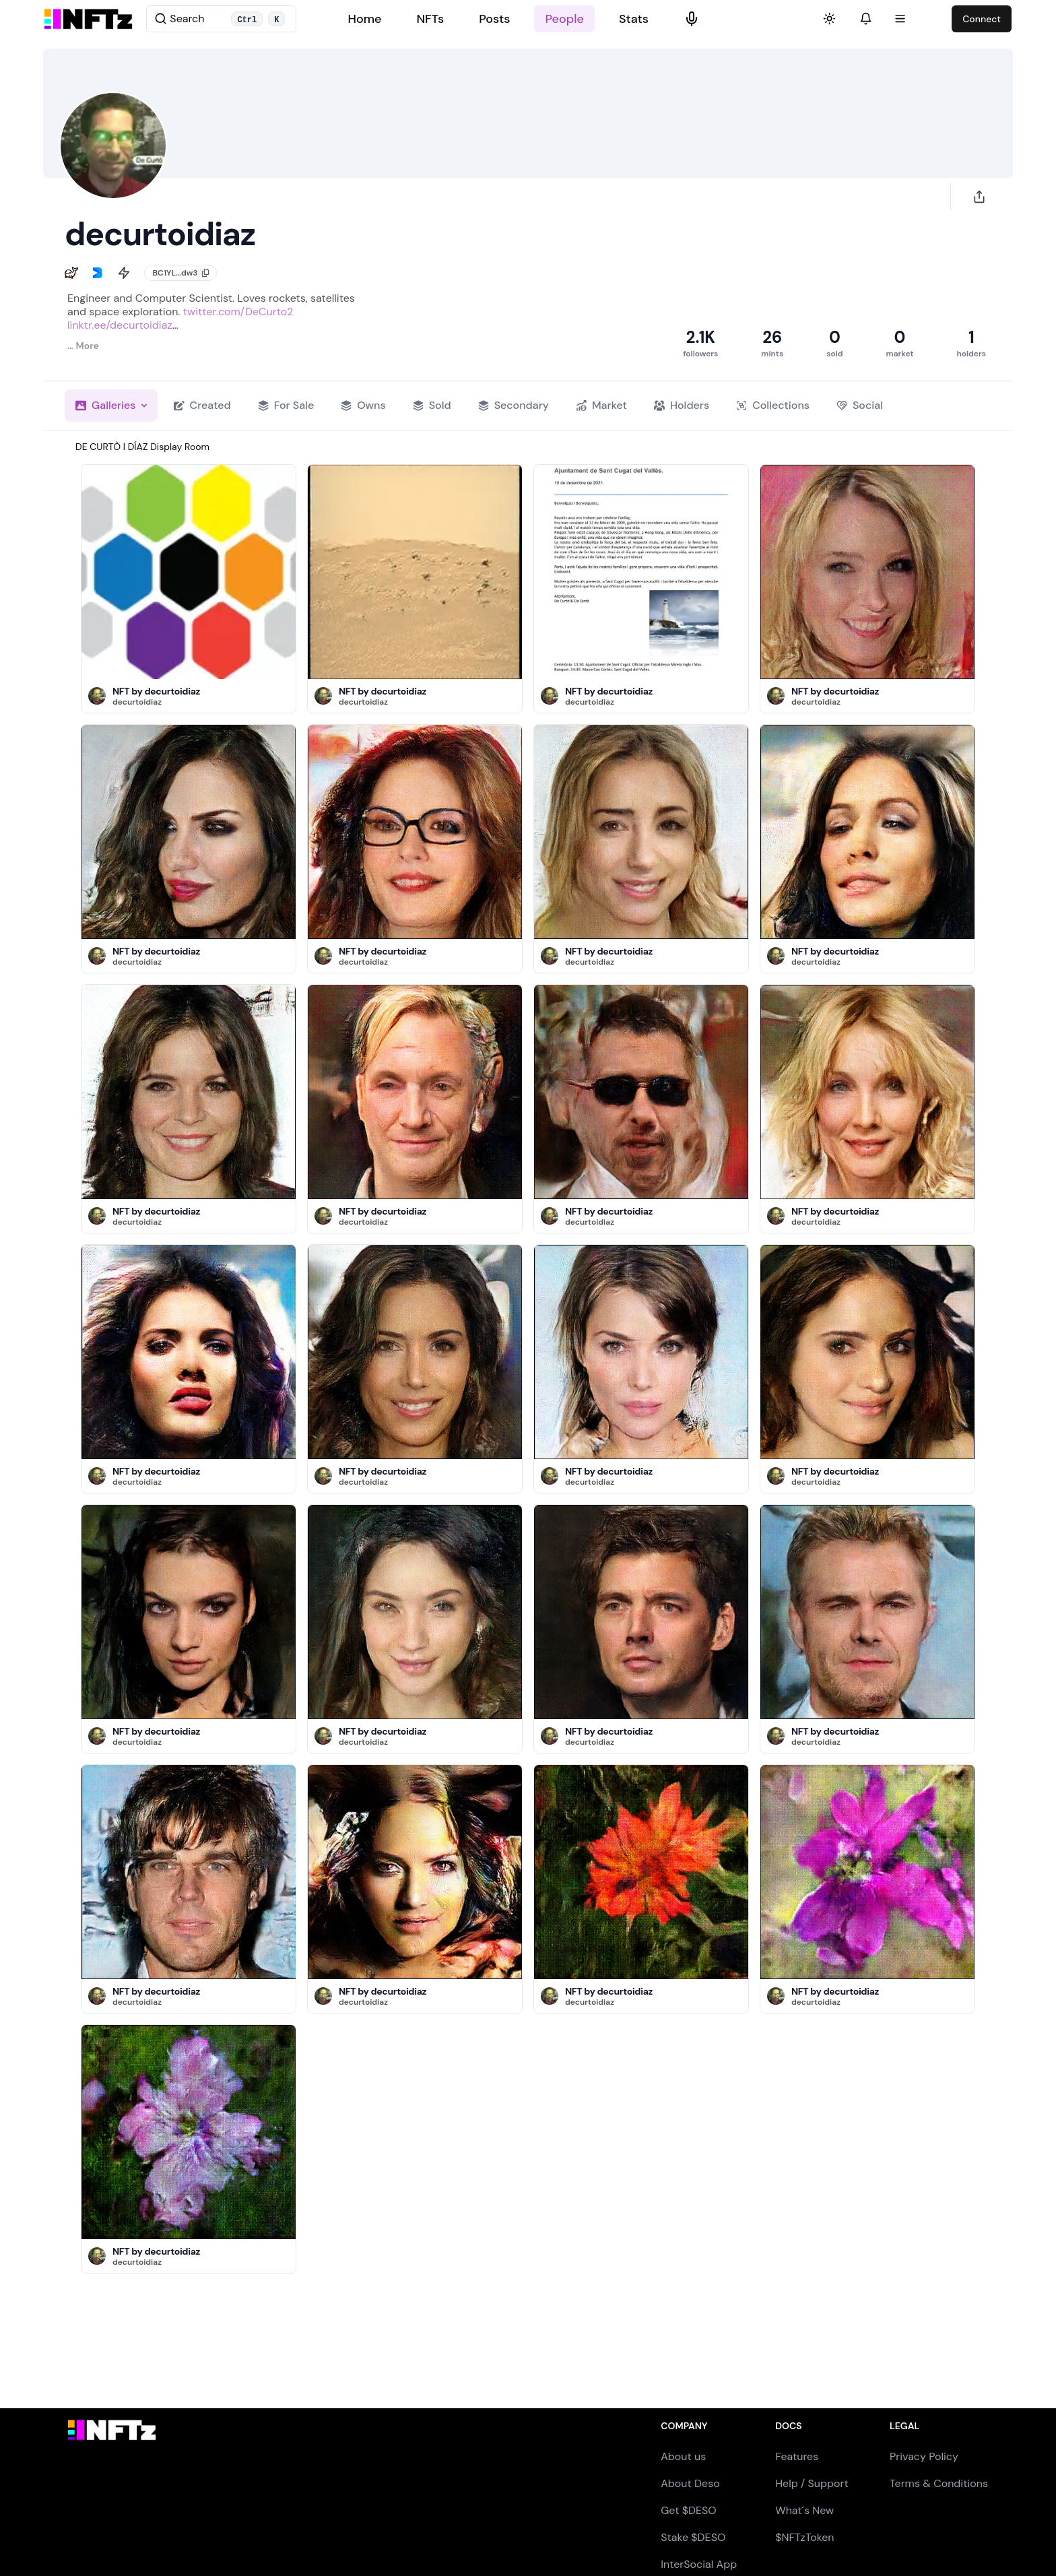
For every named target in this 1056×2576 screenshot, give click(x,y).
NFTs (430, 19)
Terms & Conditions (939, 2483)
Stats (634, 19)
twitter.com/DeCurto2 (238, 311)
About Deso (690, 2483)
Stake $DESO (693, 2537)
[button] (97, 696)
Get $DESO (688, 2510)
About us (683, 2456)
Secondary (513, 405)
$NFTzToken (804, 2537)
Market (601, 405)
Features (796, 2456)
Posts (494, 19)
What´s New (804, 2510)
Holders (681, 405)
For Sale (286, 405)
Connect (981, 19)
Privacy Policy (924, 2456)
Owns (363, 405)
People (564, 19)
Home (364, 19)
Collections (773, 405)
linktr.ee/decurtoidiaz (119, 325)
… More (83, 346)
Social (859, 405)
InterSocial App (699, 2564)
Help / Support (812, 2483)
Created (202, 405)
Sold (432, 405)
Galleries (111, 405)
